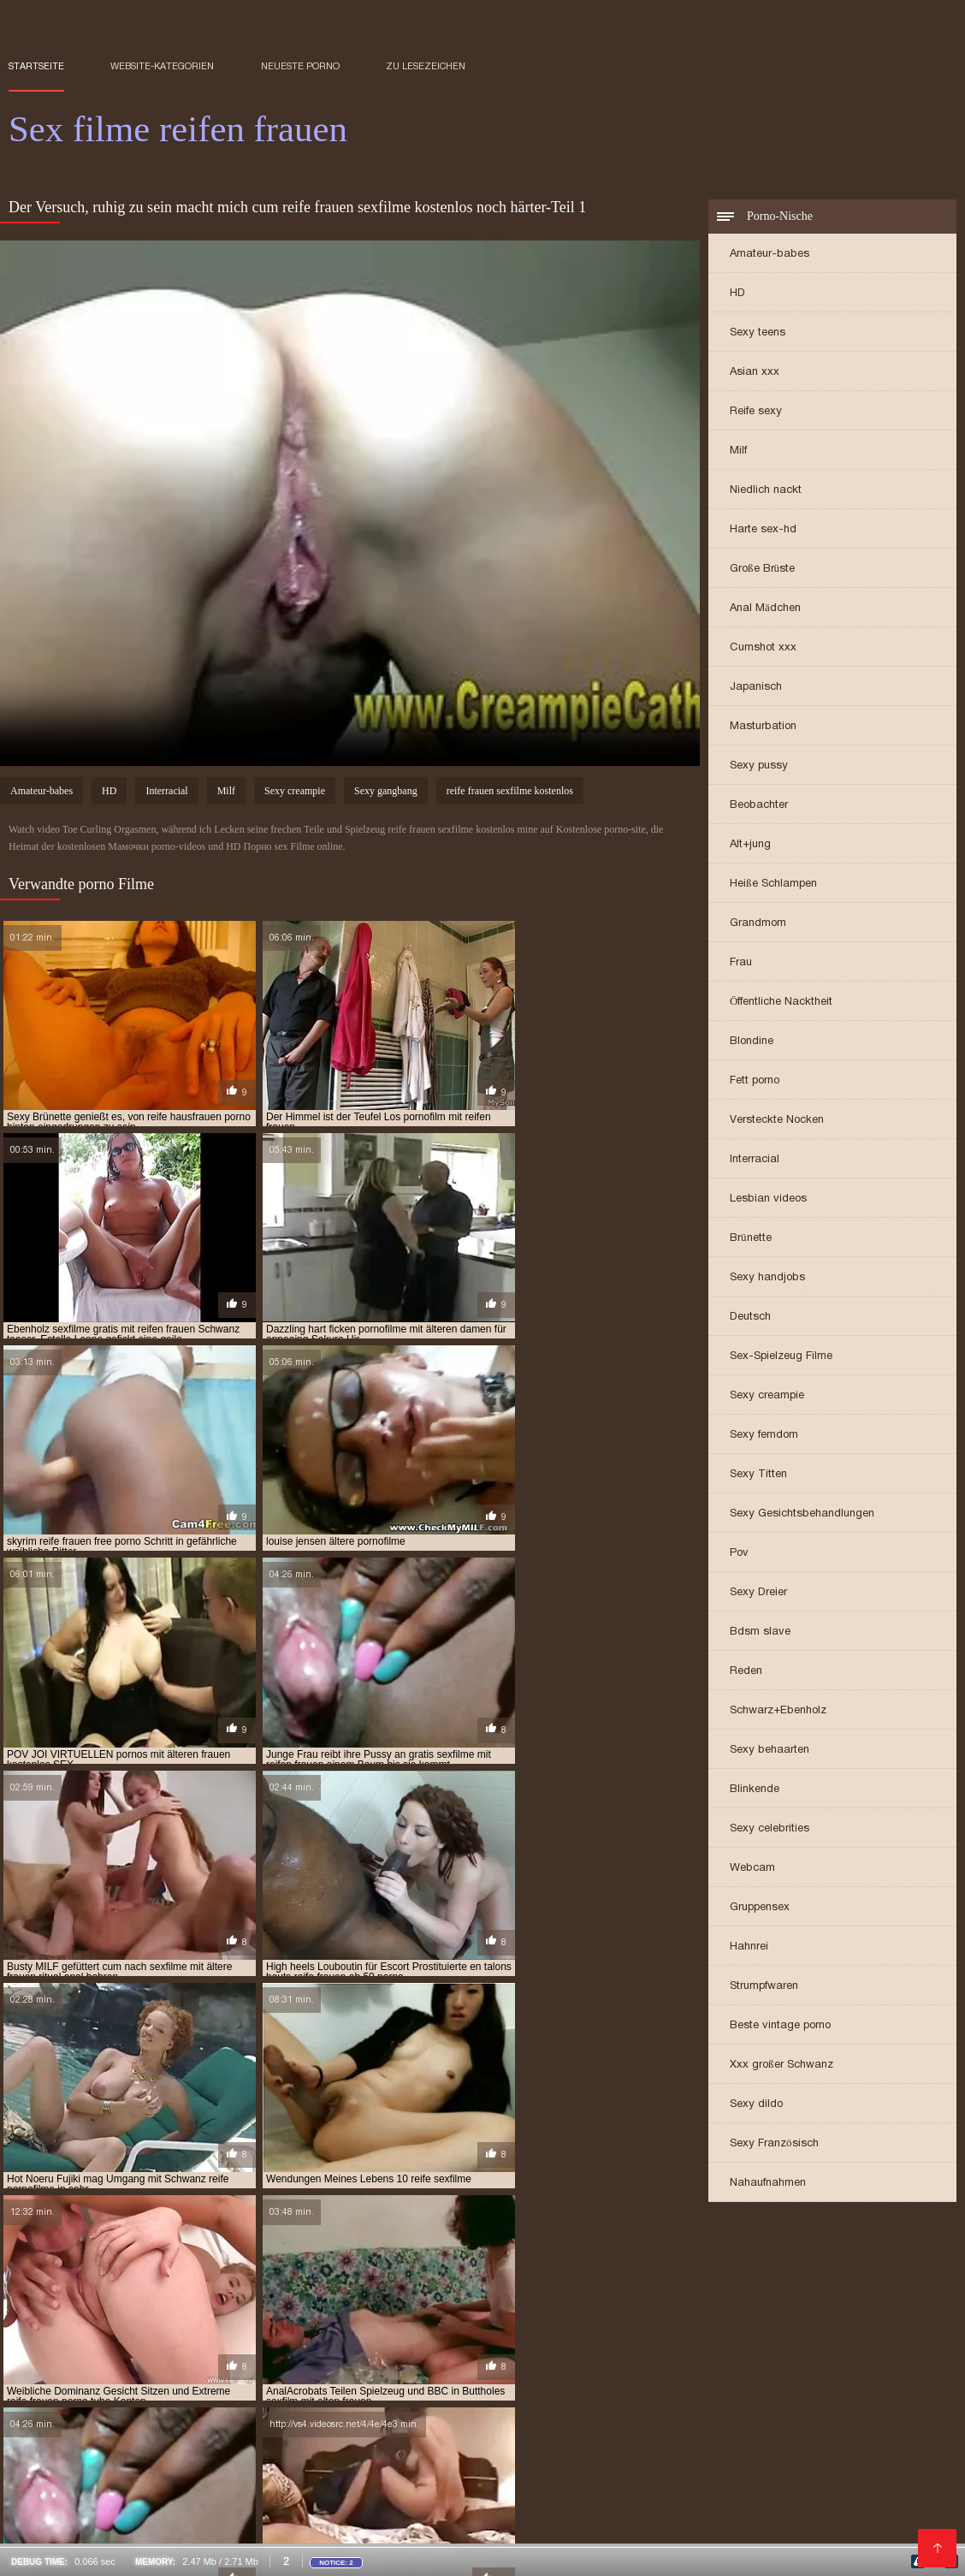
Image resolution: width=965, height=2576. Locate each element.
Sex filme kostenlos (655, 2441)
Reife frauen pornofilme (677, 2412)
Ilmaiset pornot (425, 2450)
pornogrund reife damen (74, 2347)
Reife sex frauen (685, 2422)
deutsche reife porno (793, 2262)
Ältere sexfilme (162, 2507)
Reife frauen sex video (736, 2403)
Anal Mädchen (765, 608)
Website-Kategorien (162, 66)
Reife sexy (756, 412)
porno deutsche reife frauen (324, 2318)
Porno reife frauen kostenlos (259, 2412)
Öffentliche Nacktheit (781, 1002)
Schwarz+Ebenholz (778, 1711)
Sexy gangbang (385, 793)
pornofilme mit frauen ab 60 (499, 2337)
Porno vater (385, 2412)
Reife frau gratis (53, 2516)
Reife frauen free (673, 2497)
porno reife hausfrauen (245, 2328)
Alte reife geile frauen (351, 2535)
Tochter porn (405, 2488)
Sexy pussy (759, 766)
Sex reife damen (387, 2459)
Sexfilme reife (146, 2422)
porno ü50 (349, 2328)
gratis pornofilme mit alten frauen (169, 2281)
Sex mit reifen (763, 2375)
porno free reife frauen (479, 2318)
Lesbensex (572, 2412)
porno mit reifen (775, 2318)
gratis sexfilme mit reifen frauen (752, 2281)
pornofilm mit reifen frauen (788, 2328)
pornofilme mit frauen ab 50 (337, 2337)
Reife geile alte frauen (823, 2516)
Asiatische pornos (586, 2535)
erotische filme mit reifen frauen (402, 2271)
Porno (782, 2384)
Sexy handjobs (767, 1278)
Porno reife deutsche (446, 2431)
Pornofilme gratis (840, 2394)
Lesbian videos (768, 1199)
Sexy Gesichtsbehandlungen (802, 1514)
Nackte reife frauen (286, 2375)
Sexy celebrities (769, 1829)
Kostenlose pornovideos (582, 2384)
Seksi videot (472, 2459)
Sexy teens (757, 333)
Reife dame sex (267, 2516)
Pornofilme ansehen (62, 2450)
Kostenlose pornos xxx (444, 2384)
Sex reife (540, 2431)
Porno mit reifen (704, 2516)
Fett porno (754, 1081)
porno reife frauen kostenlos (88, 2328)
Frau (741, 963)
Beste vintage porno (780, 2026)
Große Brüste (762, 569)
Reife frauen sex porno (858, 2535)
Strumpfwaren (764, 1986)
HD (737, 294)
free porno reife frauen (672, 2271)
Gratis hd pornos (527, 2450)
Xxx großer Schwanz (781, 2065)
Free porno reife (627, 2507)
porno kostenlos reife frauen (637, 2318)
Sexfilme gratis (588, 2422)
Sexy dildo (756, 2104)
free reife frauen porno (814, 2271)
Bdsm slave (760, 1632)
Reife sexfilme (222, 2394)
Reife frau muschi (171, 2375)
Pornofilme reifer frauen (715, 2535)
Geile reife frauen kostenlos (458, 2422)
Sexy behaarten (769, 1750)
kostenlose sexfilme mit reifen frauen (710, 2309)
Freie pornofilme (325, 2403)
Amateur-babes (769, 254)
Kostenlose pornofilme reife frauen (673, 2431)
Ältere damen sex (243, 2422)
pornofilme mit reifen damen (663, 2337)
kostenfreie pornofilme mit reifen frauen (200, 2290)
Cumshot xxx (763, 648)
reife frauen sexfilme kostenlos (510, 793)
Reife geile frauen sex (219, 2535)
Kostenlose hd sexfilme (306, 2450)
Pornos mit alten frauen (582, 2375)
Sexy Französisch (774, 2144)
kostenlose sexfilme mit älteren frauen (488, 2309)
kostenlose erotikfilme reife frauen (421, 2290)
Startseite (36, 66)
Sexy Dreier (758, 1593)
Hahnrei (749, 1947)
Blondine (751, 1042)
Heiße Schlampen (773, 884)
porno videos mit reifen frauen (618, 2328)
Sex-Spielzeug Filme (781, 1356)
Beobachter (759, 805)
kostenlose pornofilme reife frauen (192, 2299)
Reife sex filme (213, 2525)
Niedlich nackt (766, 490)
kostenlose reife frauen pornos (94, 2309)
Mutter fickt (556, 2441)
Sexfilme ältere (882, 2525)
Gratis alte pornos (314, 2525)
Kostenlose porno (409, 2394)
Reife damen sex (637, 2394)
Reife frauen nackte (666, 2525)
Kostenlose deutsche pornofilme (245, 2459)
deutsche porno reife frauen (477, 2262)
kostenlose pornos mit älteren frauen (640, 2299)
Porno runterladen (119, 2394)
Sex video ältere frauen (536, 2525)
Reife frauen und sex (559, 2497)
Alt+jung (750, 845)
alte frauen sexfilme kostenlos (92, 2262)
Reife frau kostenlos (527, 2394)
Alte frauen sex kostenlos (78, 2535)
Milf (738, 451)
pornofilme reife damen (816, 2337)
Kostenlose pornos (567, 2459)
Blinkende (754, 1790)
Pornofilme (39, 2488)
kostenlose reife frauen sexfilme (280, 2309)
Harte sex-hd (763, 530)
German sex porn (608, 2488)
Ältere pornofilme (458, 2441)
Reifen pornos (356, 2516)
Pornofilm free (103, 2459)
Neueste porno (300, 66)
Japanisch (756, 687)
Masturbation (763, 727)
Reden (746, 1671)
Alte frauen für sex (737, 2507)
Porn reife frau (775, 2497)
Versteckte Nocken (777, 1120)
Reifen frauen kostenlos (800, 2459)
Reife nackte (336, 2422)
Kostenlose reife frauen (73, 2441)
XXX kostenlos (127, 2412)
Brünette (751, 1238)
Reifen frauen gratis (462, 2516)
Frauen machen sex (476, 2535)
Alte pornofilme (735, 2394)
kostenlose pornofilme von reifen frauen (413, 2299)
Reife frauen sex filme (841, 2431)
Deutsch (750, 1317)
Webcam (752, 1868)
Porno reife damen (179, 2450)
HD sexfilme (237, 2403)
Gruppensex (760, 1908)
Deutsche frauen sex (199, 2431)
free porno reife (549, 2271)
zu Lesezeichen (425, 66)
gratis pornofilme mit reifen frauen (374, 2281)
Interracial (754, 1160)
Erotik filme (698, 2488)
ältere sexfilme (345, 2262)
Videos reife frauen (59, 2375)
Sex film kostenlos (106, 2384)
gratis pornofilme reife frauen (567, 2281)
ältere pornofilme (239, 2262)
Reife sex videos (418, 2525)
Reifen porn (863, 2412)
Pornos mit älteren (164, 2516)
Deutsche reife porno (225, 2384)
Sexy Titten (758, 1475)
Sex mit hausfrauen (201, 2488)
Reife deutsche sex (57, 2507)
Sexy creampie (767, 1396)
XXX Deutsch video (502, 2488)
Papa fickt (687, 2375)
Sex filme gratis (813, 2450)
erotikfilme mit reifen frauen (220, 2271)
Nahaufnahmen (768, 2183)
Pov (739, 1553)
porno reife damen (882, 2318)
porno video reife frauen (455, 2328)
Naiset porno (629, 2403)
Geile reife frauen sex (588, 2516)
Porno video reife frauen (869, 2507)
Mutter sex (616, 2450)
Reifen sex (109, 2488)
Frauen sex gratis (779, 2525)
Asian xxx (754, 372)
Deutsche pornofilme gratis (427, 2375)
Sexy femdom (764, 1435)
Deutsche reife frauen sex (220, 2441)
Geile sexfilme (333, 2384)
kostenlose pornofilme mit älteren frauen (646, 2290)
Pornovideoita (542, 2403)
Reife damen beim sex (322, 2431)
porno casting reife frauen (161, 2318)
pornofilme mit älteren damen (168, 2337)
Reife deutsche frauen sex (811, 2422)
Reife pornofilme (676, 2459)
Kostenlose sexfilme (437, 2403)
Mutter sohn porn (708, 2450)
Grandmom (758, 923)
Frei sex (173, 2403)
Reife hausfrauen (706, 2384)
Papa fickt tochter (482, 2412)
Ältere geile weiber (413, 2507)
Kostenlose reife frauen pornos (806, 2441)
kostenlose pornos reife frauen (843, 2299)
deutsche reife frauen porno (645, 2262)
